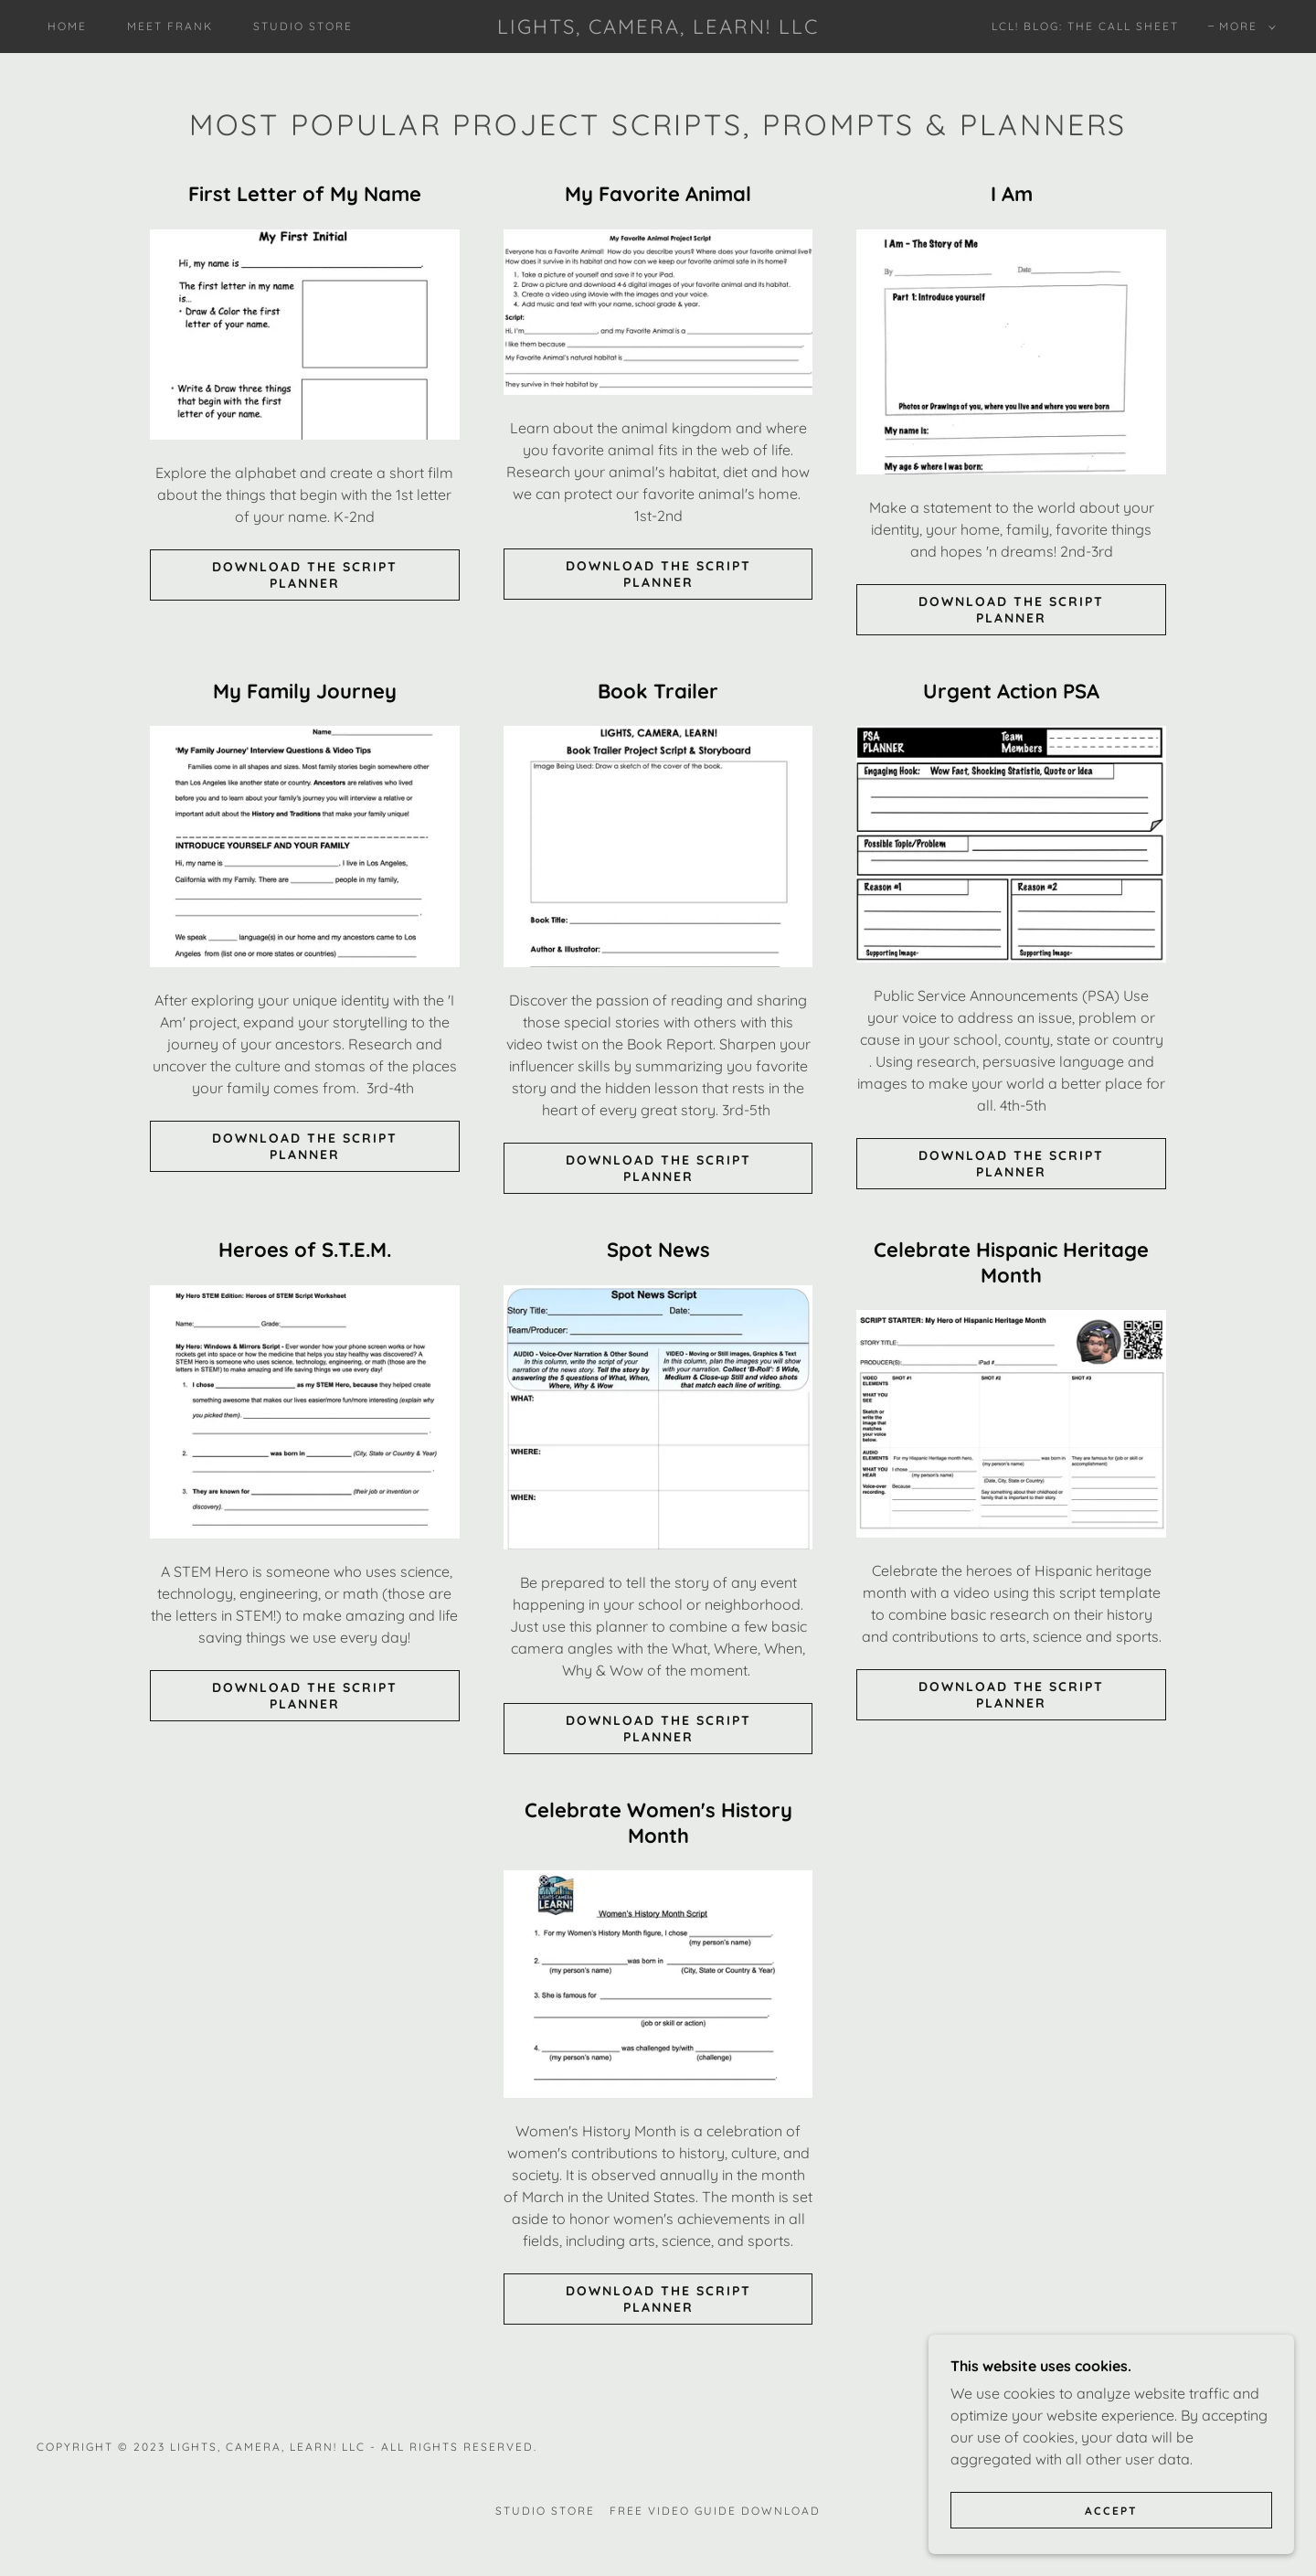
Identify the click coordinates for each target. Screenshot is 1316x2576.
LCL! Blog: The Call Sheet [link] (1085, 26)
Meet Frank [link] (170, 26)
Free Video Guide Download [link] (715, 2510)
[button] (1243, 26)
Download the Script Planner (658, 574)
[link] (658, 28)
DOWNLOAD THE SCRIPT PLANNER (305, 575)
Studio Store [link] (303, 26)
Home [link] (67, 26)
